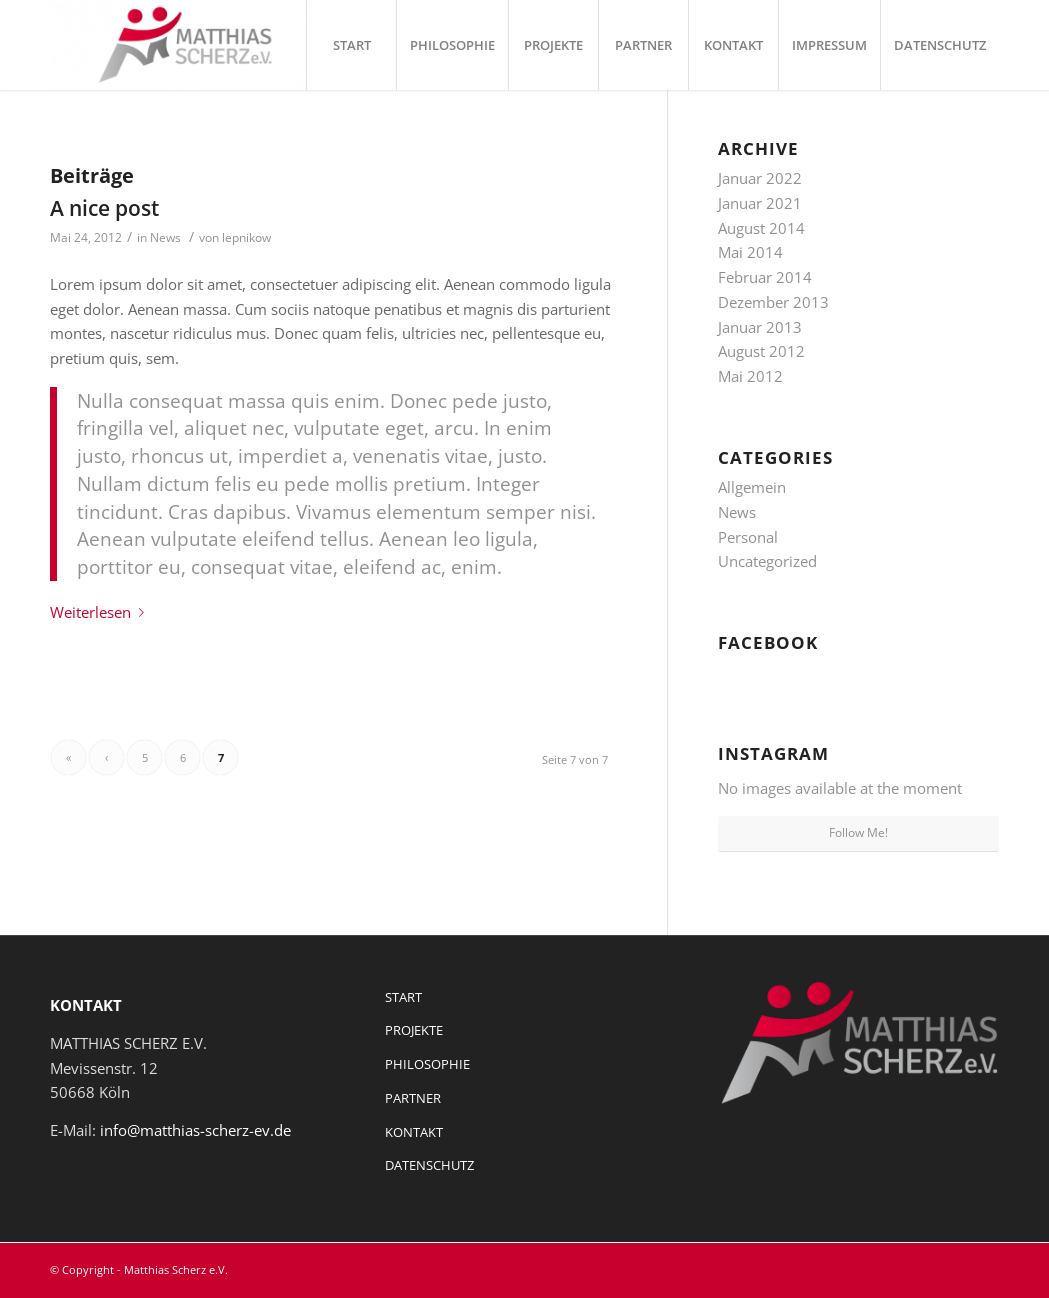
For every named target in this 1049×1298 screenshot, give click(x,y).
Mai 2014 (750, 252)
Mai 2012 (750, 376)
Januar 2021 (760, 203)
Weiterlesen (101, 612)
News (165, 237)
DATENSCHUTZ (429, 1165)
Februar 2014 (765, 277)
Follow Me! (858, 832)
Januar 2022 (760, 178)
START (403, 997)
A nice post (104, 208)
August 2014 (761, 228)
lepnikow (246, 237)
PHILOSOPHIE (427, 1064)
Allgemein (752, 487)
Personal (748, 537)
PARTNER (413, 1098)
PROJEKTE (414, 1030)
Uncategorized (767, 561)
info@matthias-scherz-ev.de (195, 1130)
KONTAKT (414, 1132)
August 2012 (761, 351)
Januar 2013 (760, 327)
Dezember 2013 (773, 302)
